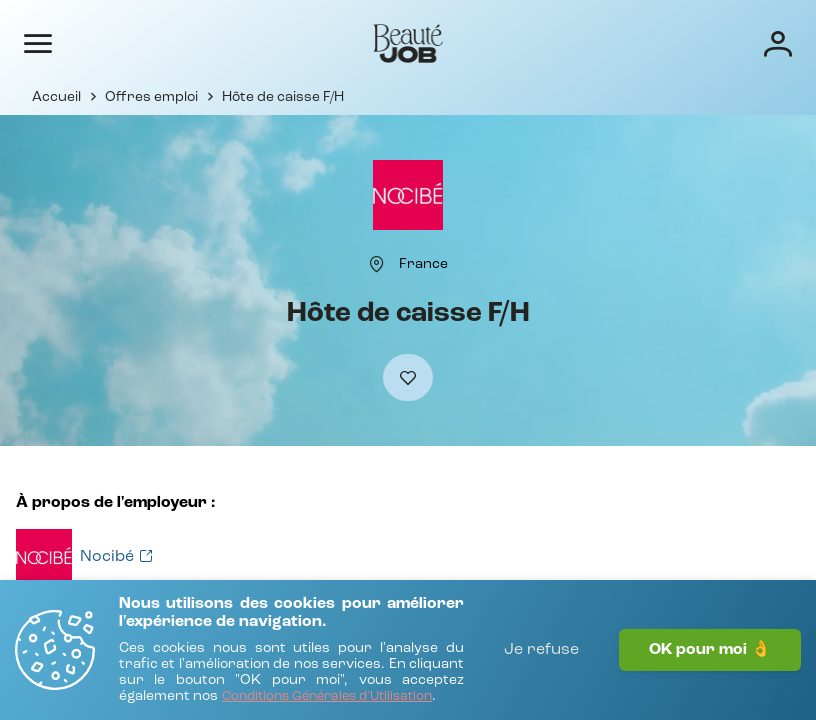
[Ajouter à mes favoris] (408, 377)
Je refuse (541, 650)
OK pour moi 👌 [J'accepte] (710, 650)
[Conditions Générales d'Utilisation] (327, 697)
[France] (423, 264)
